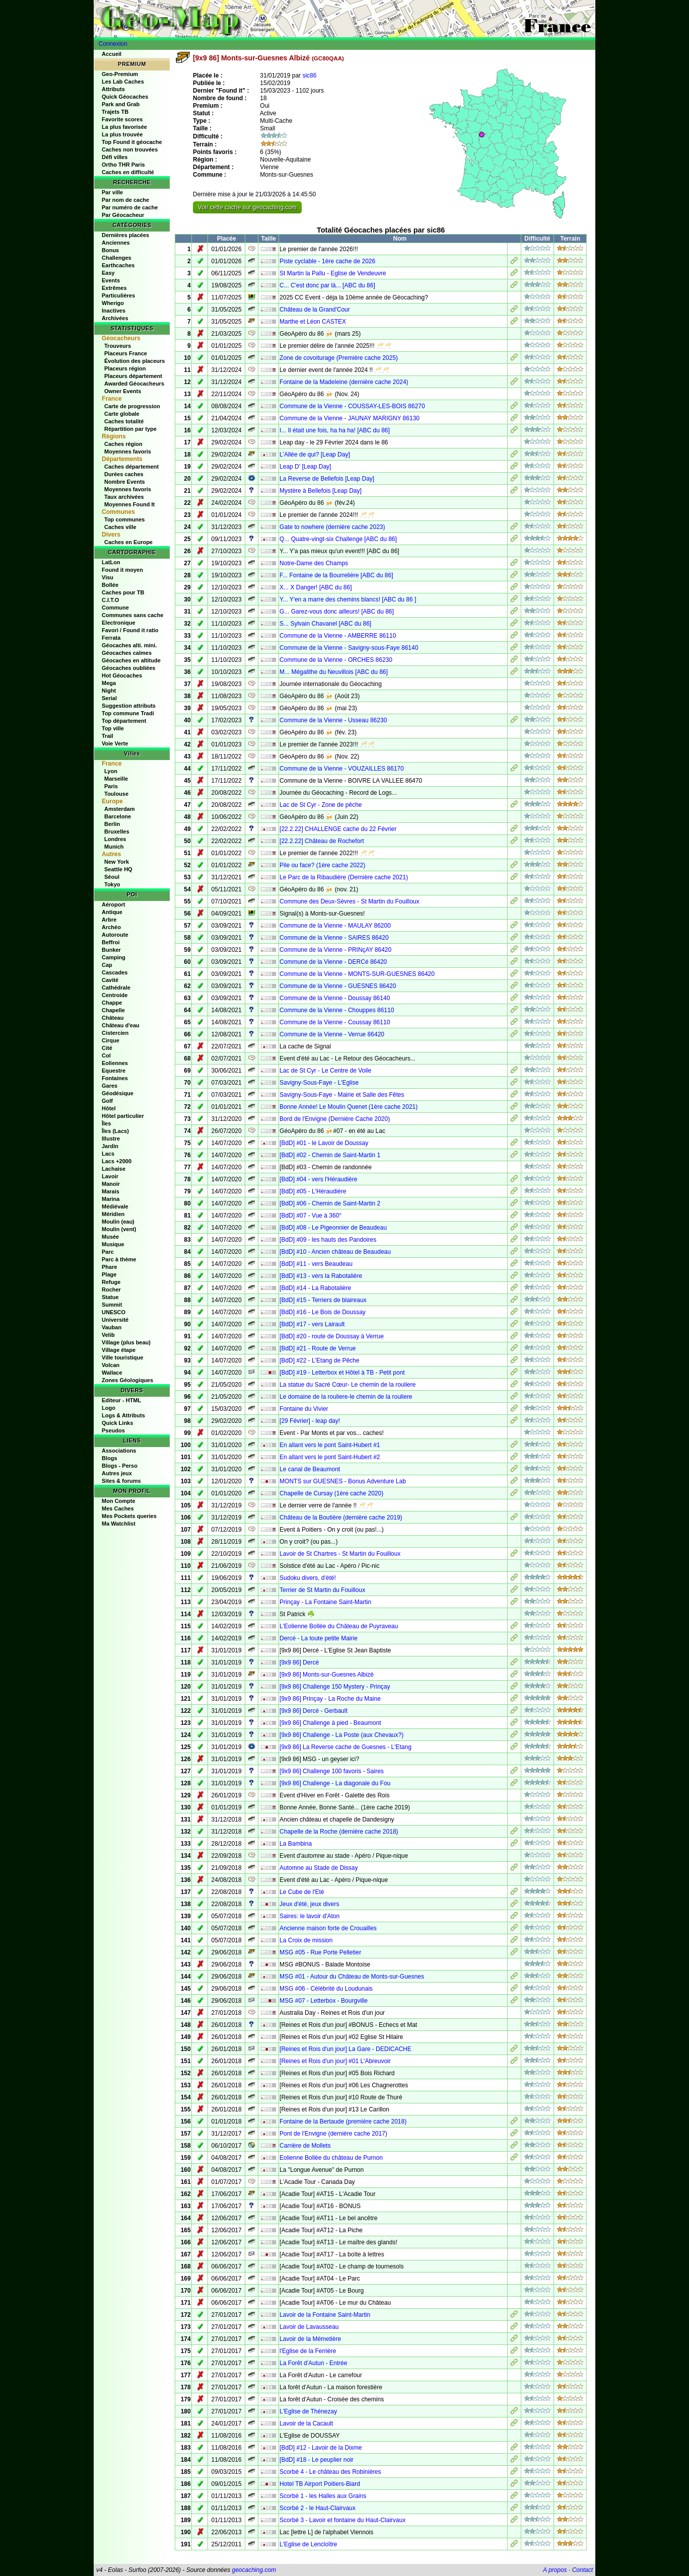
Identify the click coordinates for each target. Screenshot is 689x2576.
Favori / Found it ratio (130, 630)
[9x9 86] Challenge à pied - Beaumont (330, 1722)
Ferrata (111, 638)
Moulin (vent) (119, 1229)
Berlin (112, 824)
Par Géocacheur (123, 215)
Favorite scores (122, 119)
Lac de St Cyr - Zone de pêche (321, 804)
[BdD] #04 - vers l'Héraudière (318, 1179)
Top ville (113, 728)
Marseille (116, 779)
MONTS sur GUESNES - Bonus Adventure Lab (343, 1481)
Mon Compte (118, 1501)
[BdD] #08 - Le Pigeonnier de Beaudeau (333, 1227)
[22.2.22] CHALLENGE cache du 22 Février (338, 828)
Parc (108, 1252)
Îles (106, 1123)
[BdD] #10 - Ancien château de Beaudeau (335, 1251)
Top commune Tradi (128, 713)
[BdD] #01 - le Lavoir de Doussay (324, 1143)
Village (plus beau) (126, 1342)
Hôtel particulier (123, 1116)
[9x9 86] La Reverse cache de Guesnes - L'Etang (345, 1747)
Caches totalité (124, 421)
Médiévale (115, 1206)
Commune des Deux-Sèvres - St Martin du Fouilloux (349, 901)
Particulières (118, 295)
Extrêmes (114, 288)
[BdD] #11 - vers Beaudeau (316, 1263)
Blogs (109, 1458)
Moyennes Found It (129, 504)
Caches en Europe (128, 542)
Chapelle (113, 1010)
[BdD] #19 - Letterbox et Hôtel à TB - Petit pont (342, 1372)
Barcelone (117, 816)
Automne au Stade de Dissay (319, 1867)
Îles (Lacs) (115, 1131)
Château (112, 1018)
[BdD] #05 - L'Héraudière (313, 1191)
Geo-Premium (120, 74)
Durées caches (124, 474)
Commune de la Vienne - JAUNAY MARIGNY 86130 (350, 418)
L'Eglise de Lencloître (308, 2544)
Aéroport (113, 904)
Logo (108, 1408)
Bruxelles (116, 831)
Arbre (109, 920)
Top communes (124, 519)
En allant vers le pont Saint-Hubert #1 (330, 1445)
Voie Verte (115, 743)
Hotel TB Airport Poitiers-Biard (320, 2483)
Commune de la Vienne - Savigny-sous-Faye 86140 (349, 647)
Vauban (111, 1327)
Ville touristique (122, 1357)
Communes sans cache (132, 615)
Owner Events (122, 391)
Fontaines (115, 1078)
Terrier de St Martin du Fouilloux (322, 1590)
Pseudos (113, 1430)
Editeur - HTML (121, 1400)
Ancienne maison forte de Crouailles (328, 1928)
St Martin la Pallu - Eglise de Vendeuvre (333, 273)
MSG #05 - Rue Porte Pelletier (320, 1952)
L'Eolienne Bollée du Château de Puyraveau (339, 1626)
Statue (110, 1297)
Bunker (111, 950)
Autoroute (115, 935)
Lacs (108, 1154)
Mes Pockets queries (129, 1516)
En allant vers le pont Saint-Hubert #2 (330, 1457)
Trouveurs (117, 346)
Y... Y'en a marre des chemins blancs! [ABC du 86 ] (348, 599)
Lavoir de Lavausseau (309, 2326)
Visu (107, 577)
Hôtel (109, 1108)
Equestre (113, 1071)
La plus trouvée (122, 134)
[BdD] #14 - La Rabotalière (315, 1288)
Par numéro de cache (130, 207)
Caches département (131, 467)
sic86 (309, 75)
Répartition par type (130, 429)
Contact (582, 2569)
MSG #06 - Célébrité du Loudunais (326, 1988)
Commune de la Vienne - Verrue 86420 (332, 1034)
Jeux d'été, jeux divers (309, 1904)
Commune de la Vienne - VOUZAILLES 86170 (342, 768)
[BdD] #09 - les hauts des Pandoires (328, 1239)
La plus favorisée (124, 127)
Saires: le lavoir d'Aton (309, 1916)
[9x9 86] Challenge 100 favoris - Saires (332, 1771)
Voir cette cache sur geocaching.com (247, 207)
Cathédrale (116, 987)
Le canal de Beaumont (310, 1469)
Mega (109, 683)
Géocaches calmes (127, 653)
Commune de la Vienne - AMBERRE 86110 (338, 635)
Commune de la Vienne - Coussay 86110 (335, 1022)
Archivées (115, 318)
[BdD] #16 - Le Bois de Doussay (323, 1312)
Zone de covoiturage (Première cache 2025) (339, 357)
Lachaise (113, 1169)
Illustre (111, 1138)
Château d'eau (121, 1025)
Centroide (114, 995)
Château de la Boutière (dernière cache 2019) (341, 1517)
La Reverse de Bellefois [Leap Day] (327, 478)
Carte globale (122, 414)
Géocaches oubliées (128, 668)
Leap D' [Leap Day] (305, 466)
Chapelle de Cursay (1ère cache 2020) (331, 1493)
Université (115, 1320)
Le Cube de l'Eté (302, 1892)
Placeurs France (125, 353)
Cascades (114, 972)
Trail (107, 736)
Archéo (111, 927)
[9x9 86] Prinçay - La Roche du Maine (330, 1698)
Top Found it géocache (132, 142)
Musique (113, 1244)
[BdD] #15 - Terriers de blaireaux (323, 1300)
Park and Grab (121, 104)
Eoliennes (115, 1063)
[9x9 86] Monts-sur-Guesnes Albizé (327, 1674)
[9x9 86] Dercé (299, 1662)
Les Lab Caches (123, 82)
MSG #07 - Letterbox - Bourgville (324, 2000)
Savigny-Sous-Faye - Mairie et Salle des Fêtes (342, 1094)
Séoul (111, 877)
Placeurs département (133, 376)
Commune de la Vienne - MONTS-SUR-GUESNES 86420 (357, 973)
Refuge (111, 1282)
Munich (114, 847)
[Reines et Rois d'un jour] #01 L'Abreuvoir (335, 2061)
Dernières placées (125, 235)
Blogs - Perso (119, 1466)
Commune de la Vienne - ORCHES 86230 (336, 659)
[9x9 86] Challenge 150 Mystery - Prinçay (335, 1686)
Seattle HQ (118, 869)
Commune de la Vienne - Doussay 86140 (335, 998)
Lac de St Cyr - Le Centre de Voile (325, 1070)
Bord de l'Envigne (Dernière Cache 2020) (335, 1118)
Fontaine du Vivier (304, 1408)
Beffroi (110, 942)
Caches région (123, 444)
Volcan (110, 1365)
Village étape (118, 1350)
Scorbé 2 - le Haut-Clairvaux (318, 2508)
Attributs (113, 89)
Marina (110, 1199)
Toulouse (116, 794)
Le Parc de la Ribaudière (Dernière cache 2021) (344, 877)
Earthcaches (118, 265)
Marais (110, 1191)
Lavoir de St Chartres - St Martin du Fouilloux (340, 1553)
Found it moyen (122, 570)
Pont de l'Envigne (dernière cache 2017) (333, 2133)
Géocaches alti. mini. (129, 645)
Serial (109, 698)
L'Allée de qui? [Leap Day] (315, 454)
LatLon (111, 562)
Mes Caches (118, 1508)
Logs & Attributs (123, 1415)
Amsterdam (119, 809)
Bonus (110, 250)
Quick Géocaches (125, 97)
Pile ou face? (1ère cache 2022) (322, 865)
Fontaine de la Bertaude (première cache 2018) (343, 2121)
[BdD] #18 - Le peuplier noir (317, 2459)
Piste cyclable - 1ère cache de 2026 (327, 261)
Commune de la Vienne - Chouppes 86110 (337, 1010)
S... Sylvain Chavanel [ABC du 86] (325, 623)
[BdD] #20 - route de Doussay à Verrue (332, 1336)
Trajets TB (115, 112)
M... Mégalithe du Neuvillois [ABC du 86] (334, 671)
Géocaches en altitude (131, 660)
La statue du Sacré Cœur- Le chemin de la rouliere (348, 1384)
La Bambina (296, 1843)
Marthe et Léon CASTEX (313, 321)
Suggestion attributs (129, 706)
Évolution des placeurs (134, 361)
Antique (112, 912)
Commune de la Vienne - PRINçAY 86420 (335, 949)
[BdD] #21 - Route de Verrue (318, 1348)
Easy (108, 273)
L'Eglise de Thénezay (308, 2411)
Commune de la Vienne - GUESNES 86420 (338, 986)
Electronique (118, 623)
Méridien (113, 1214)
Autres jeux (117, 1473)
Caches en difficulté (128, 172)
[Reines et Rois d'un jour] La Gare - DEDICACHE (345, 2049)
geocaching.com (253, 2569)
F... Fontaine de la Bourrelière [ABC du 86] (336, 575)
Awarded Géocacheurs (134, 384)
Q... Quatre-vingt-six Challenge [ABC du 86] (338, 539)
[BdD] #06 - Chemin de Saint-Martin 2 (330, 1203)
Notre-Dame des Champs (314, 563)
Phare (109, 1267)
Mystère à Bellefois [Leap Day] (321, 490)
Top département (124, 721)
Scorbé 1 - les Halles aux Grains (323, 2495)
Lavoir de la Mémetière (310, 2338)
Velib (108, 1335)
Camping (113, 957)
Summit (112, 1305)
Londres (115, 839)
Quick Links (117, 1423)
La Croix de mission (306, 1940)
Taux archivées (124, 497)
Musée (110, 1237)
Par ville (112, 192)
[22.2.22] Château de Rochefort (322, 841)
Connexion (113, 43)
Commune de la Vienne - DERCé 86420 (333, 961)
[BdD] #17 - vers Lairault (312, 1324)
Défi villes (114, 157)
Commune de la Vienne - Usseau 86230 (333, 720)
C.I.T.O (110, 600)
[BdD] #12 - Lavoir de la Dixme (321, 2447)
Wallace (112, 1373)
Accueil (111, 54)
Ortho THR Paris (123, 165)
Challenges (116, 258)
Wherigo (113, 303)
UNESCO (113, 1312)
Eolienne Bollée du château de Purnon (331, 2157)
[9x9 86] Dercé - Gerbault (314, 1710)
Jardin (110, 1146)
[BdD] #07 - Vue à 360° (310, 1215)
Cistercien (115, 1033)
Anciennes (116, 243)
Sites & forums (121, 1481)
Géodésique (117, 1093)
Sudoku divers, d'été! (308, 1577)
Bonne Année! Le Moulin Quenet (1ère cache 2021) (349, 1106)
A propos (555, 2569)
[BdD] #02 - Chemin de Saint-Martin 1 (330, 1155)
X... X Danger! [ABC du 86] (316, 587)
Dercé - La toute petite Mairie (319, 1638)
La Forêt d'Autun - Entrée (313, 2363)
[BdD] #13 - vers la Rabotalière (321, 1275)
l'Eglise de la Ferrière (308, 2351)
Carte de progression (132, 406)
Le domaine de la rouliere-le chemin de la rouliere (346, 1396)
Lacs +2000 (116, 1161)
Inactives (113, 311)
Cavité (110, 980)
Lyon (110, 771)
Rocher (111, 1289)
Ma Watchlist (118, 1524)
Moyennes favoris (127, 451)
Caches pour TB (123, 592)
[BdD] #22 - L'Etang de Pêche (319, 1360)
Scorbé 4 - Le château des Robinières (330, 2471)
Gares (109, 1086)
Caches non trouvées (130, 149)
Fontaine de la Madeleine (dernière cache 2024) (344, 382)
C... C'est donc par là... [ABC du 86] (327, 285)
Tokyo (112, 884)
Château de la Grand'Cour (315, 309)
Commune (115, 607)
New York (116, 862)
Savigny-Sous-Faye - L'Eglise (319, 1082)
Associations (119, 1451)
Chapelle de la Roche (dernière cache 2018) (339, 1831)
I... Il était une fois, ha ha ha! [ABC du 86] (335, 430)
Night (109, 691)
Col (106, 1055)
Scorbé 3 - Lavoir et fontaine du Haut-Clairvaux (342, 2520)
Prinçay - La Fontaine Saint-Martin (325, 1602)
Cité (107, 1048)
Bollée (110, 585)
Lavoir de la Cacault (306, 2423)
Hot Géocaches (122, 675)
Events (111, 280)
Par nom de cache (125, 200)
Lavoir (110, 1176)
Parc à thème (119, 1259)
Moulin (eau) (118, 1222)
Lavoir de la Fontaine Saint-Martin (325, 2314)
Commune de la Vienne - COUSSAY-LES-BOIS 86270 (352, 406)
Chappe (112, 1003)
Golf (107, 1101)
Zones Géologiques (127, 1380)
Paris (111, 786)
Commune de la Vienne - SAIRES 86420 (334, 937)
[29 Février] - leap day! (310, 1420)
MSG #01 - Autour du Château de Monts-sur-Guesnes (352, 1976)
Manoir (111, 1184)
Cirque (110, 1040)
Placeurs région (125, 368)
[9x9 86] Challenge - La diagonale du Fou (335, 1783)
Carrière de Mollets (305, 2145)
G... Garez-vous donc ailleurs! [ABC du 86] (337, 611)
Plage (109, 1274)
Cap (107, 965)
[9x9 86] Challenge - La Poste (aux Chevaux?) (341, 1734)
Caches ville (120, 527)
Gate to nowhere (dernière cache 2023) (332, 527)
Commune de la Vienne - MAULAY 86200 (335, 925)
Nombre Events (124, 482)
